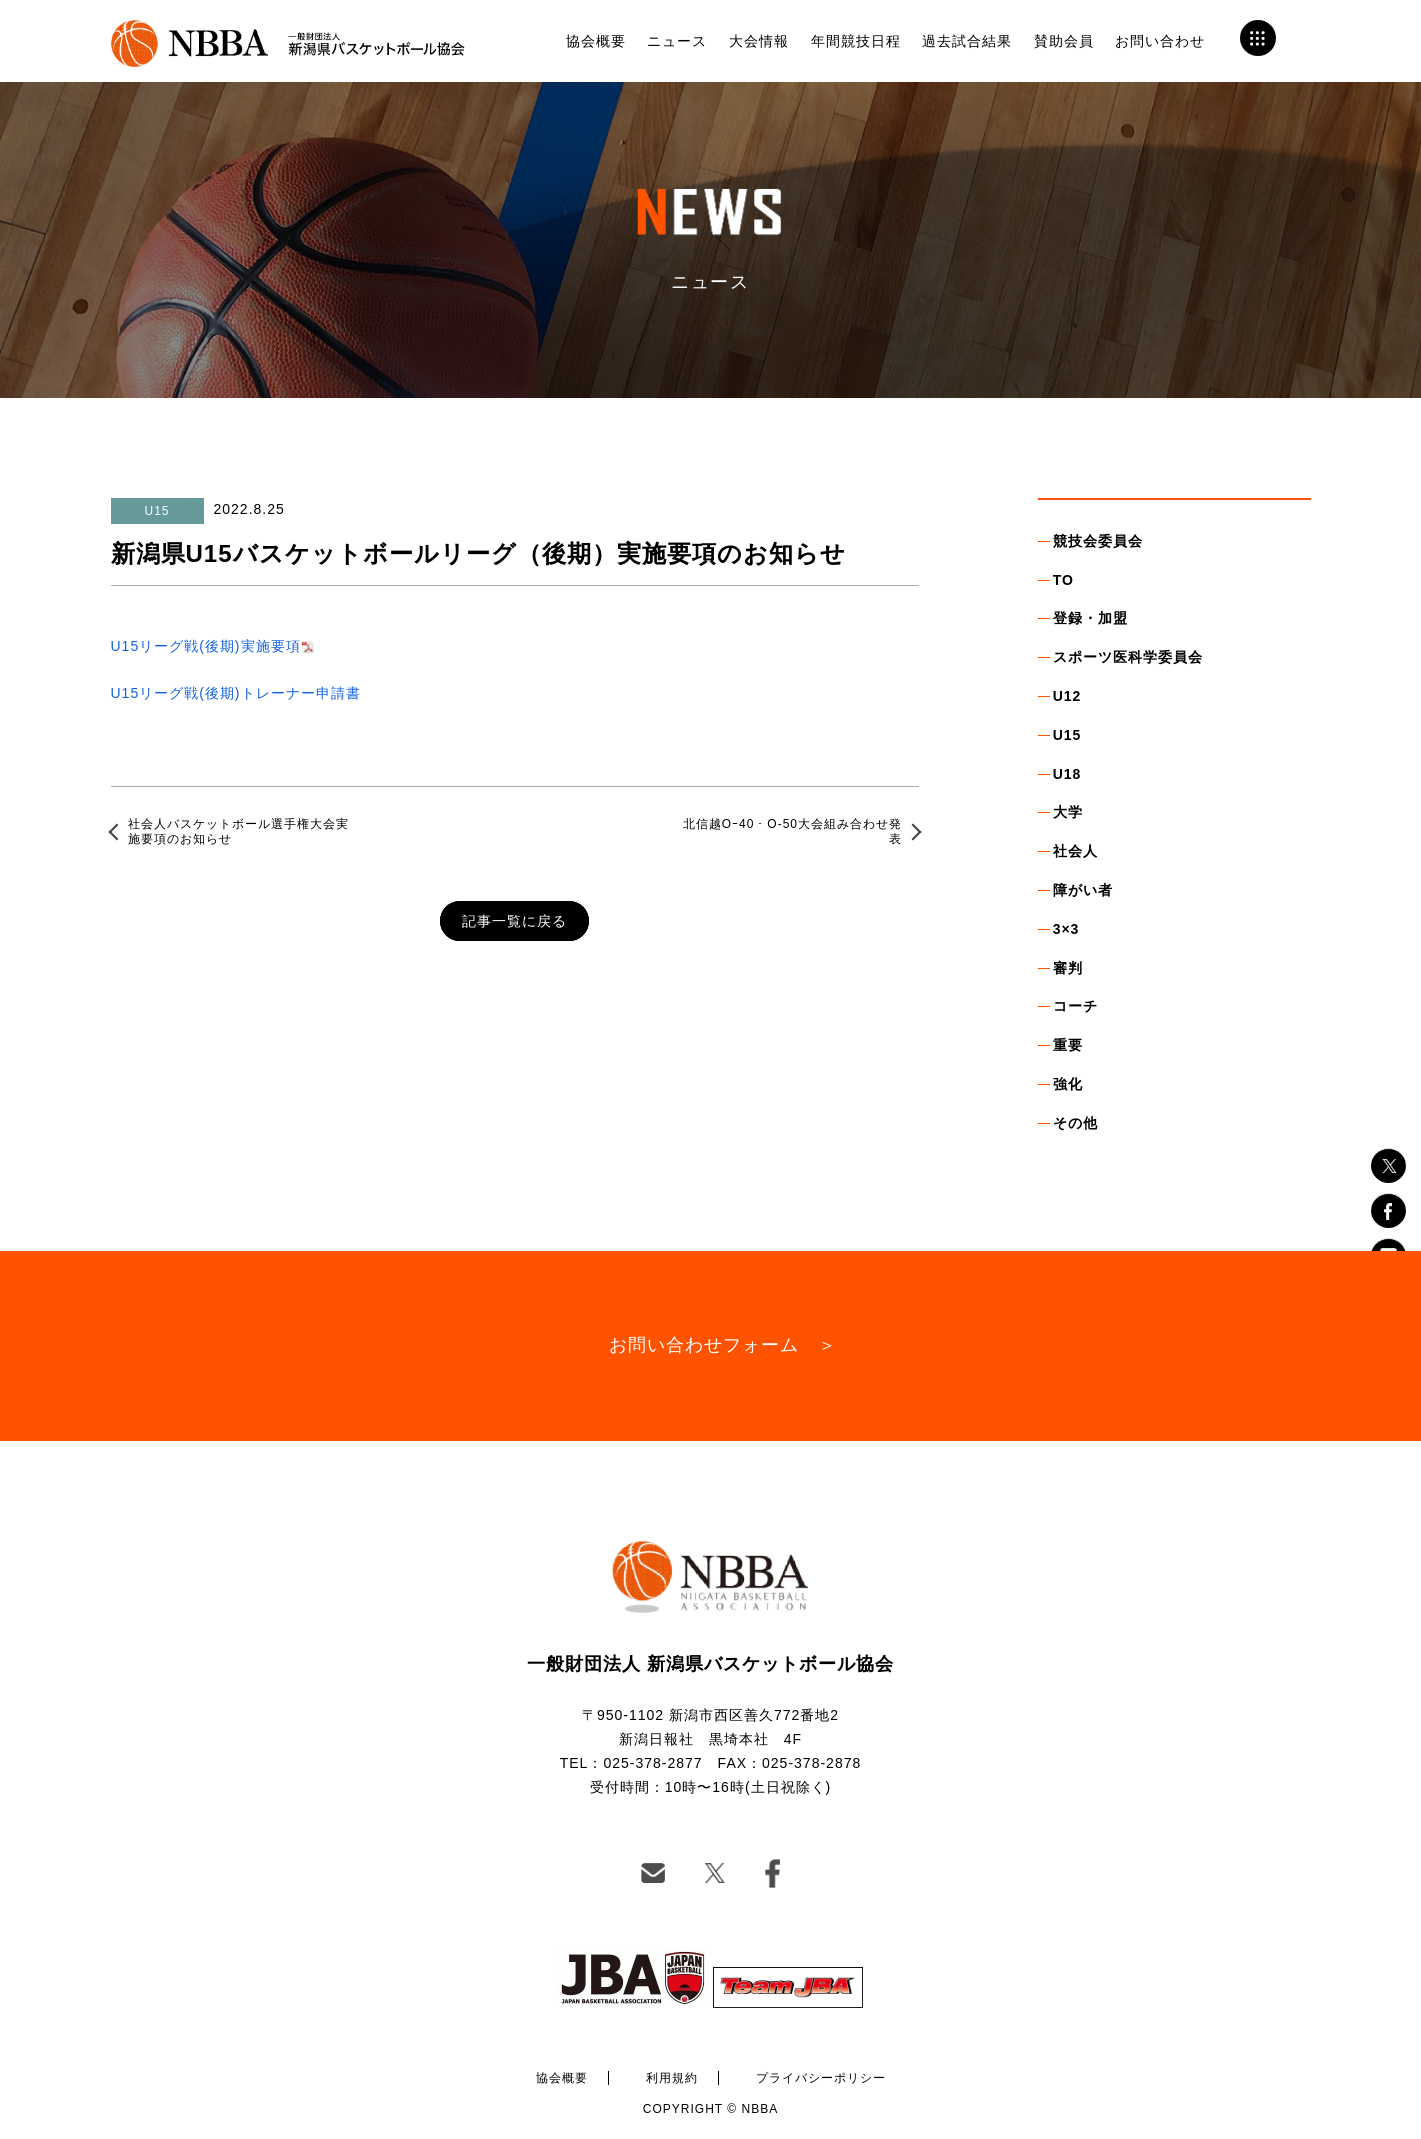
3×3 (1066, 929)
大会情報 (759, 41)
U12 (1067, 696)
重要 (1068, 1045)
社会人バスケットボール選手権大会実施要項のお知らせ (238, 831)
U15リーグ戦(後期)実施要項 (206, 646)
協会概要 (596, 41)
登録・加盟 (1090, 618)
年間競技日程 (856, 41)
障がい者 (1083, 890)
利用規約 (672, 2078)
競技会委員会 (1098, 541)
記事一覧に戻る (514, 921)
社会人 (1075, 851)
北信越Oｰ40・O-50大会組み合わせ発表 (792, 831)
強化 (1068, 1084)
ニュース (677, 41)
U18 (1067, 774)
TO (1063, 580)
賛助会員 (1064, 41)
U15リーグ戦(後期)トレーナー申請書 (236, 693)
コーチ (1075, 1006)
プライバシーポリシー (821, 2078)
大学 (1068, 812)
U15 (1067, 735)
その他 (1075, 1123)
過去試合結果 (967, 41)
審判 (1068, 968)
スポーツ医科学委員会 (1128, 657)
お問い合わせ (1160, 41)
